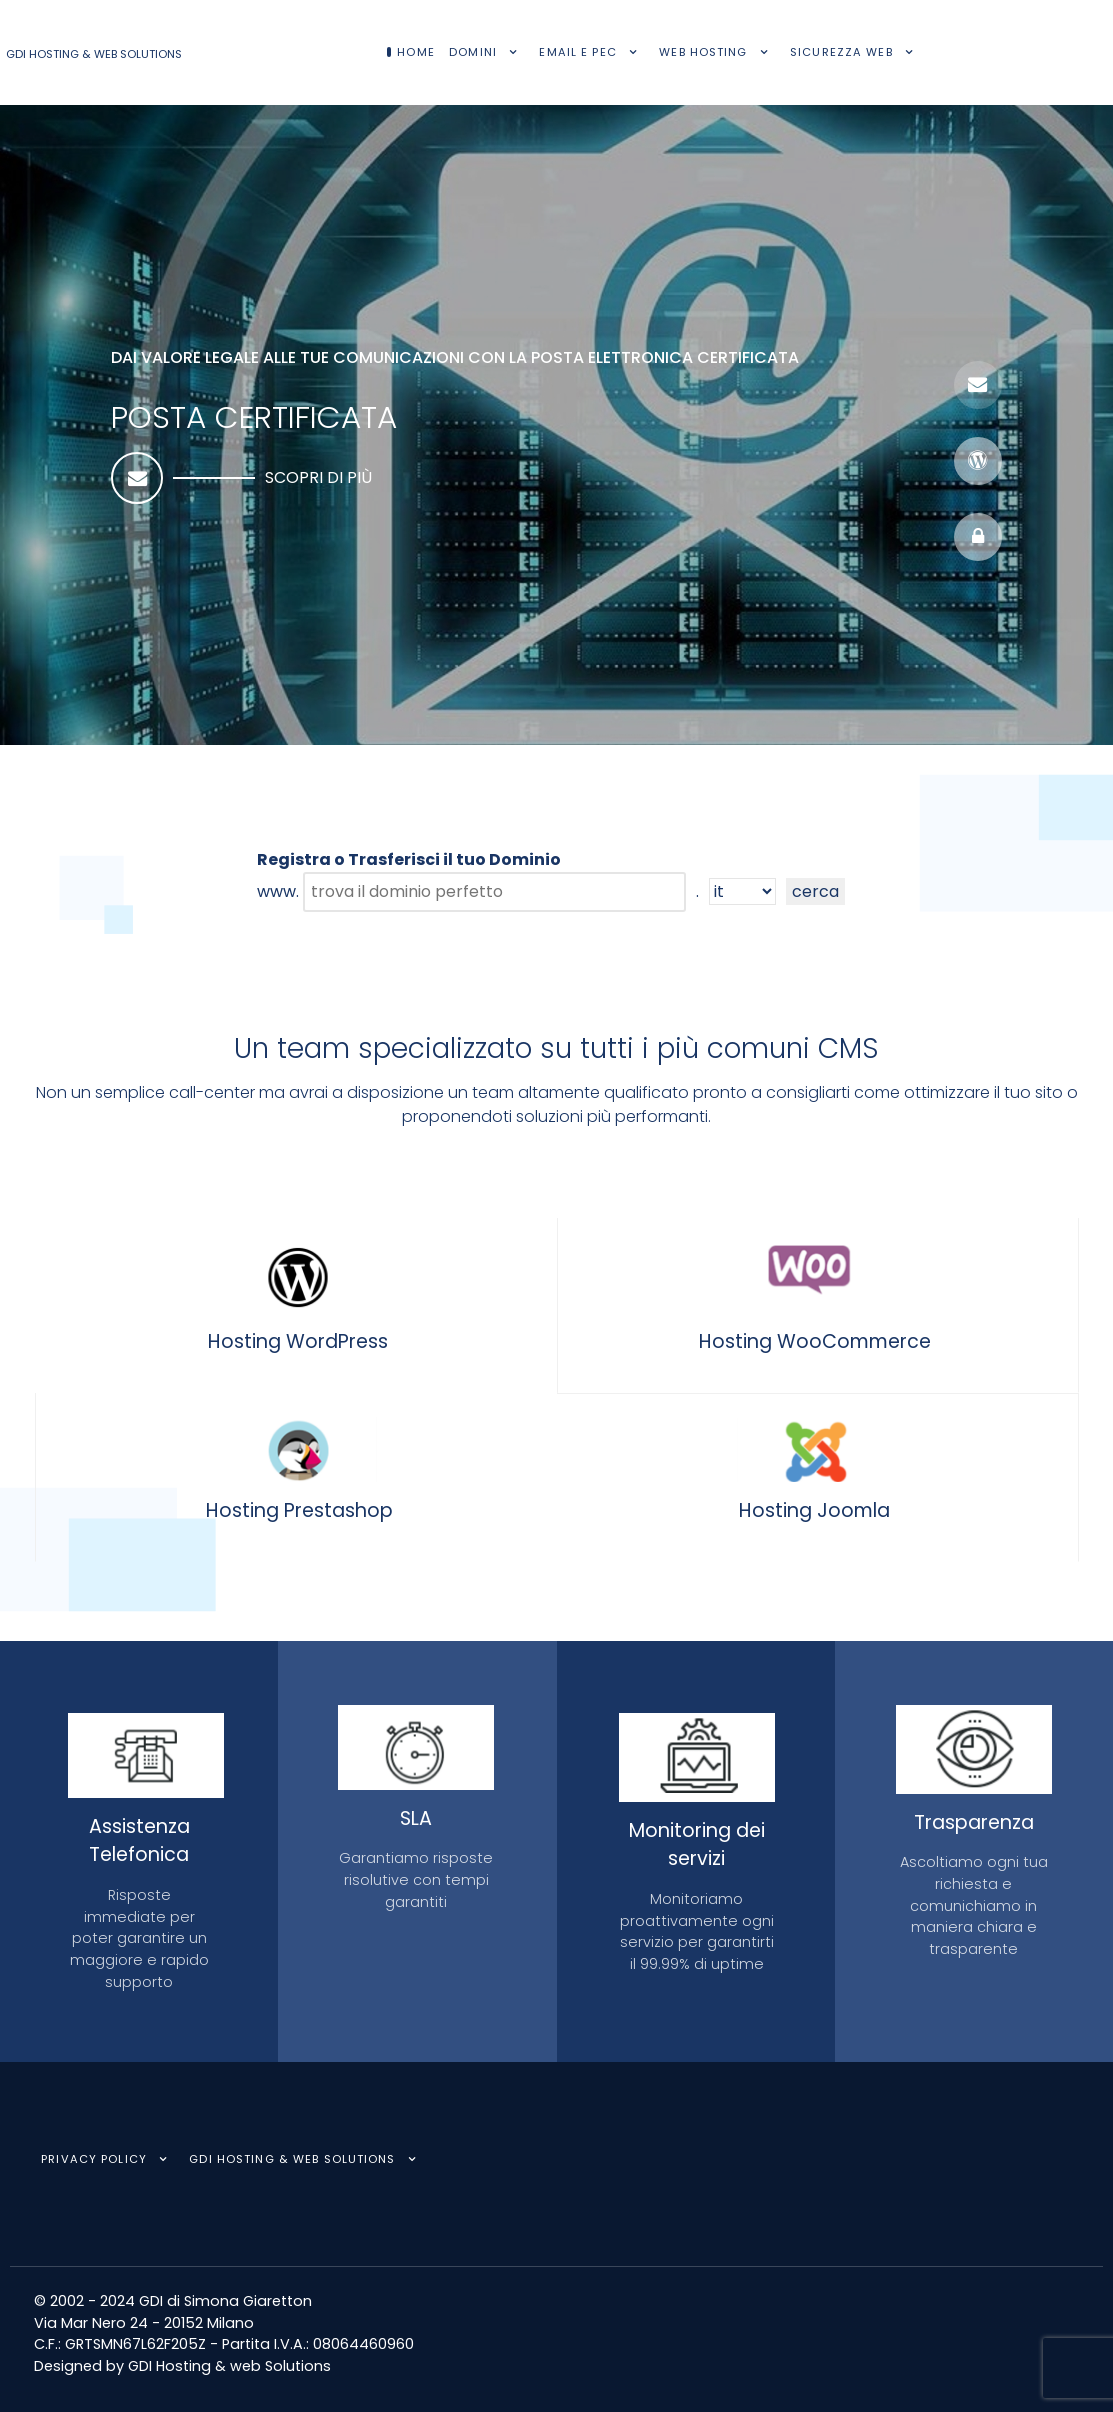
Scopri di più (318, 477)
